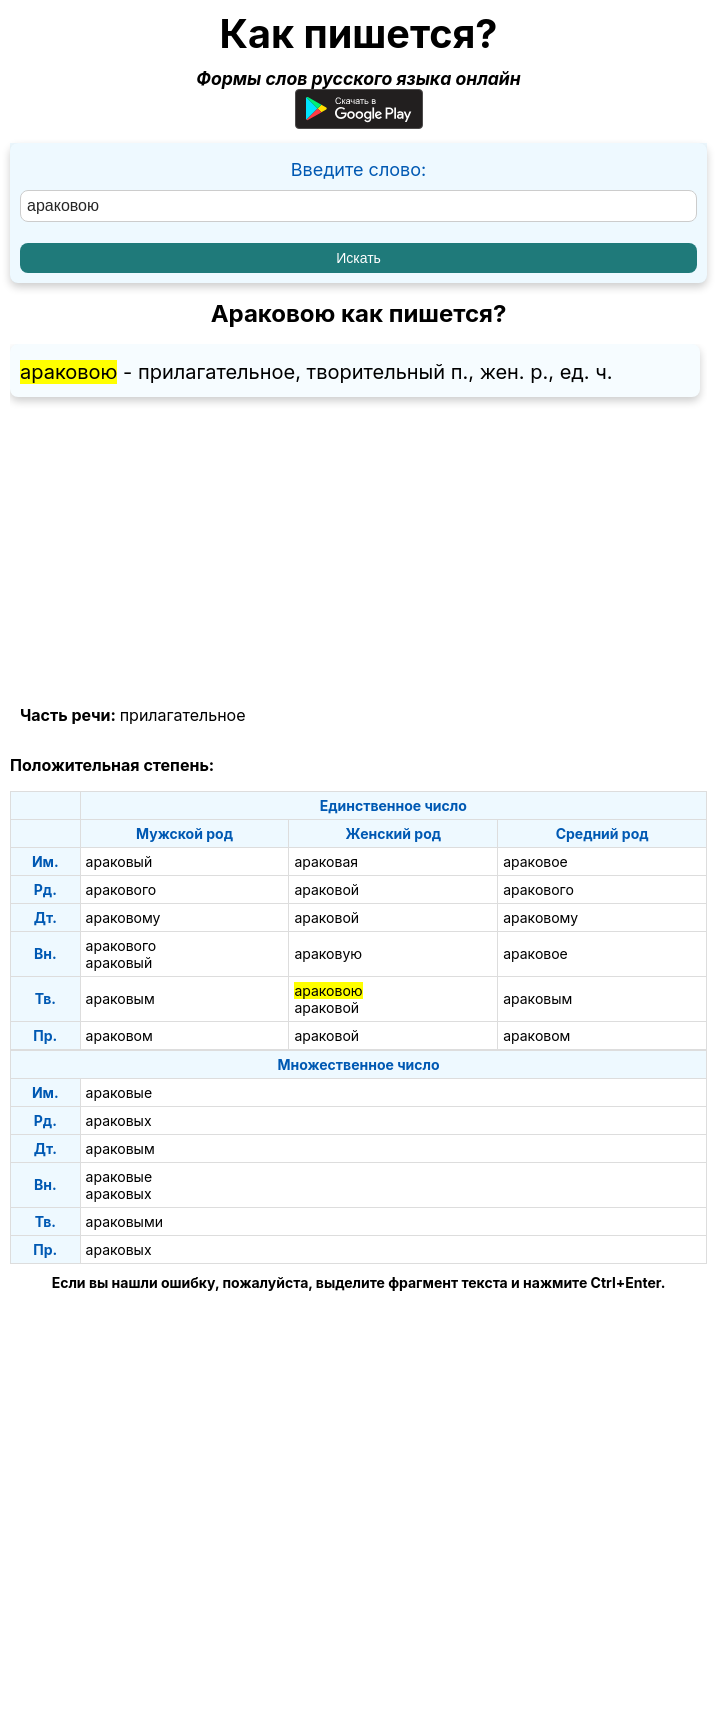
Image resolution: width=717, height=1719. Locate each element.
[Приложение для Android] (359, 122)
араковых (119, 1120)
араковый (119, 861)
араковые (119, 1092)
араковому (123, 917)
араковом (119, 1035)
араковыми (124, 1221)
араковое (535, 861)
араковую (328, 953)
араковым (120, 998)
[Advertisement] (358, 552)
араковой (326, 889)
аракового (121, 889)
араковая (326, 861)
